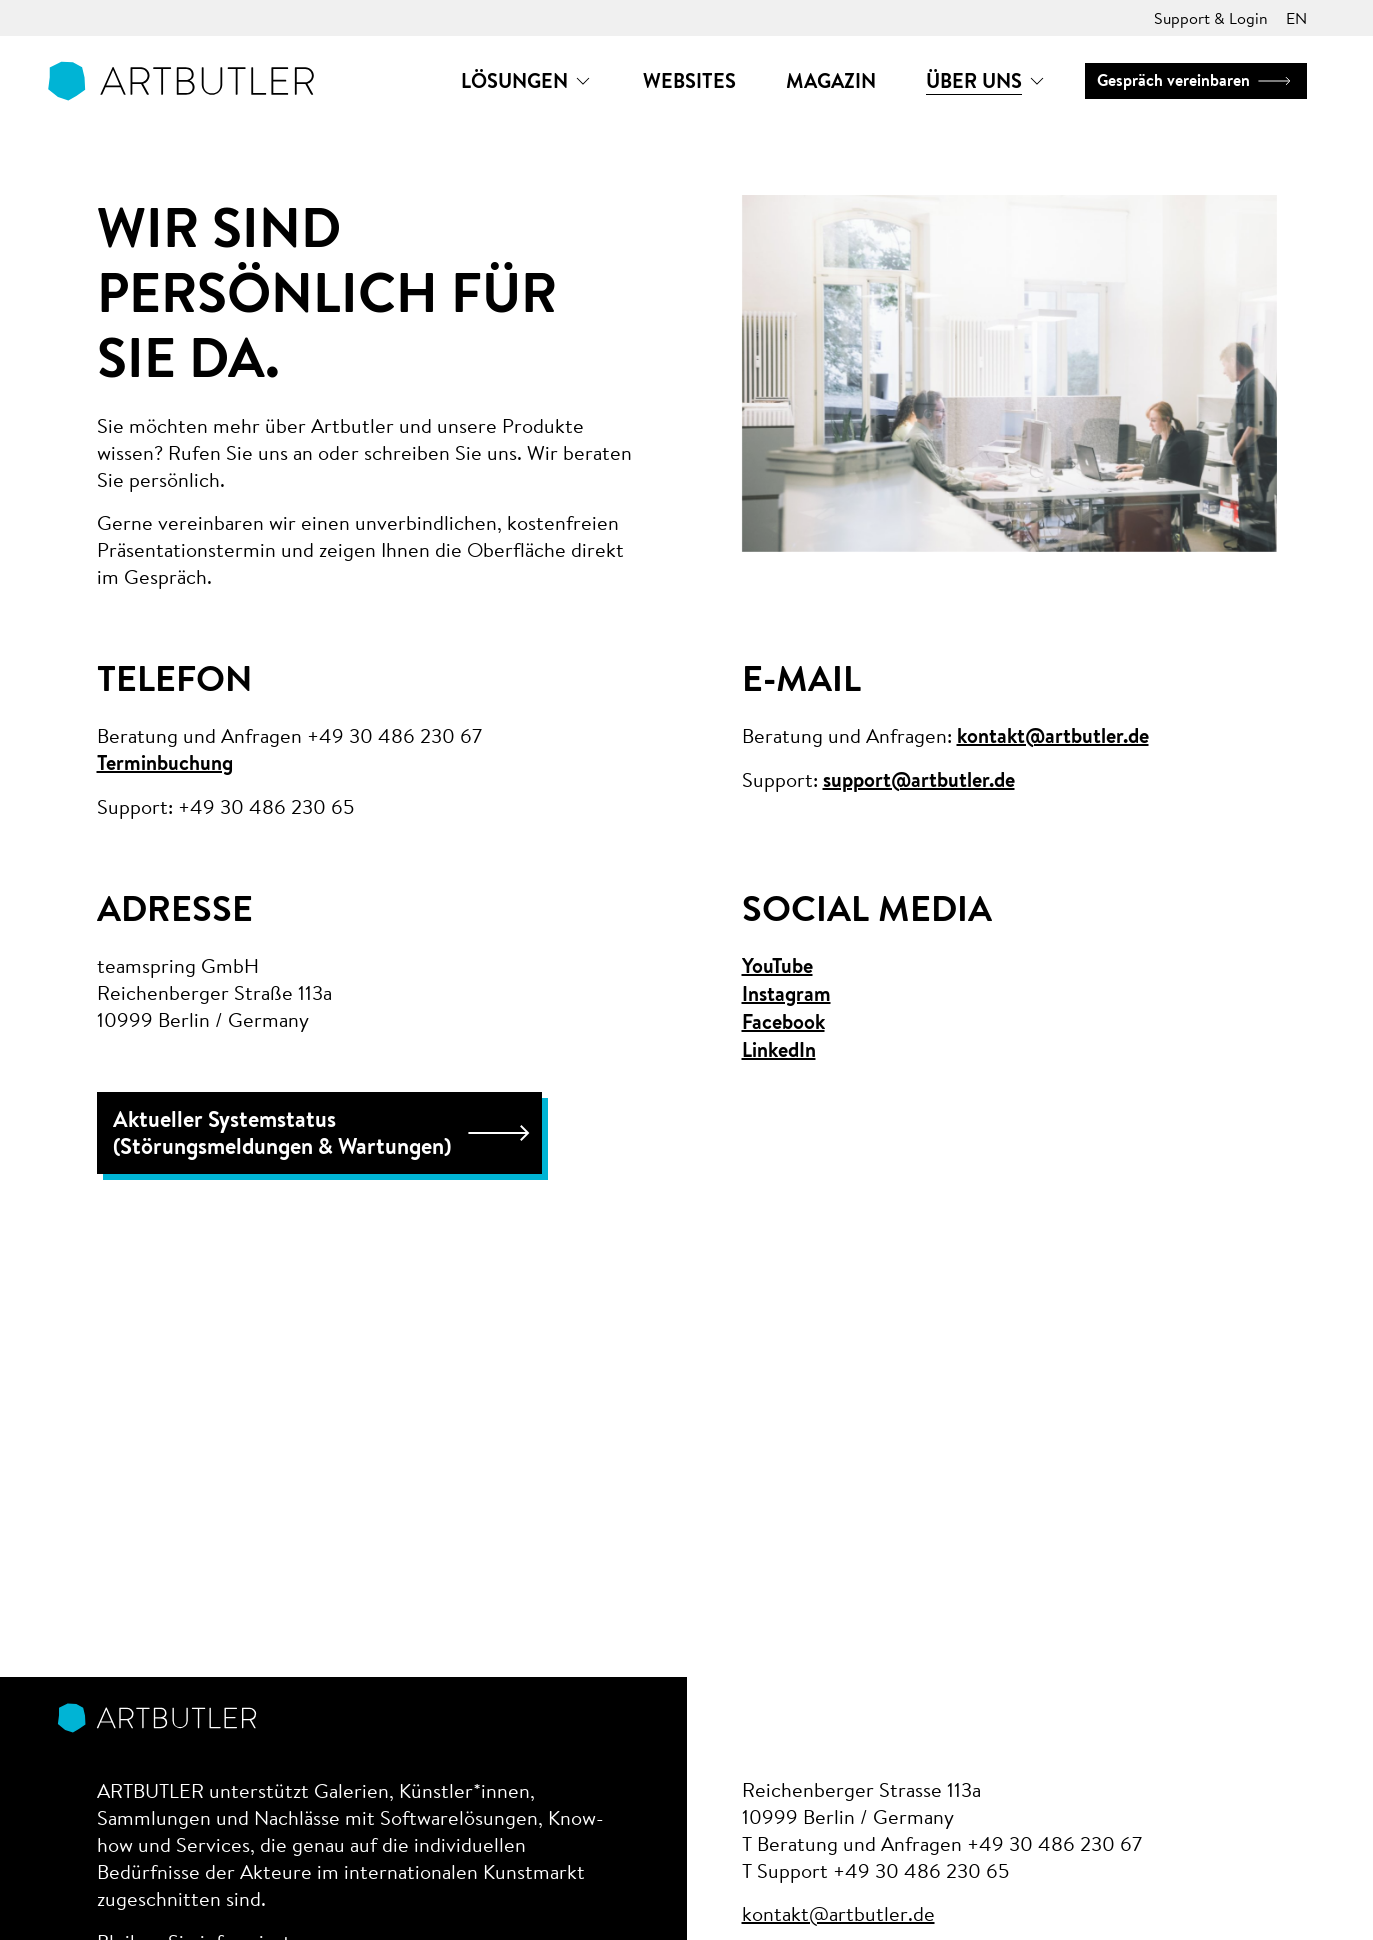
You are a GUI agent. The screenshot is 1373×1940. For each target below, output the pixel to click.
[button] (527, 81)
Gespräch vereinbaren (1195, 80)
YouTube (777, 966)
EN (1296, 17)
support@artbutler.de (919, 780)
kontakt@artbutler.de (1053, 736)
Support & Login (1211, 17)
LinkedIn (779, 1050)
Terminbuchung (165, 763)
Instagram (786, 994)
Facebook (783, 1022)
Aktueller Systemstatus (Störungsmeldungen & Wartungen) (324, 1132)
